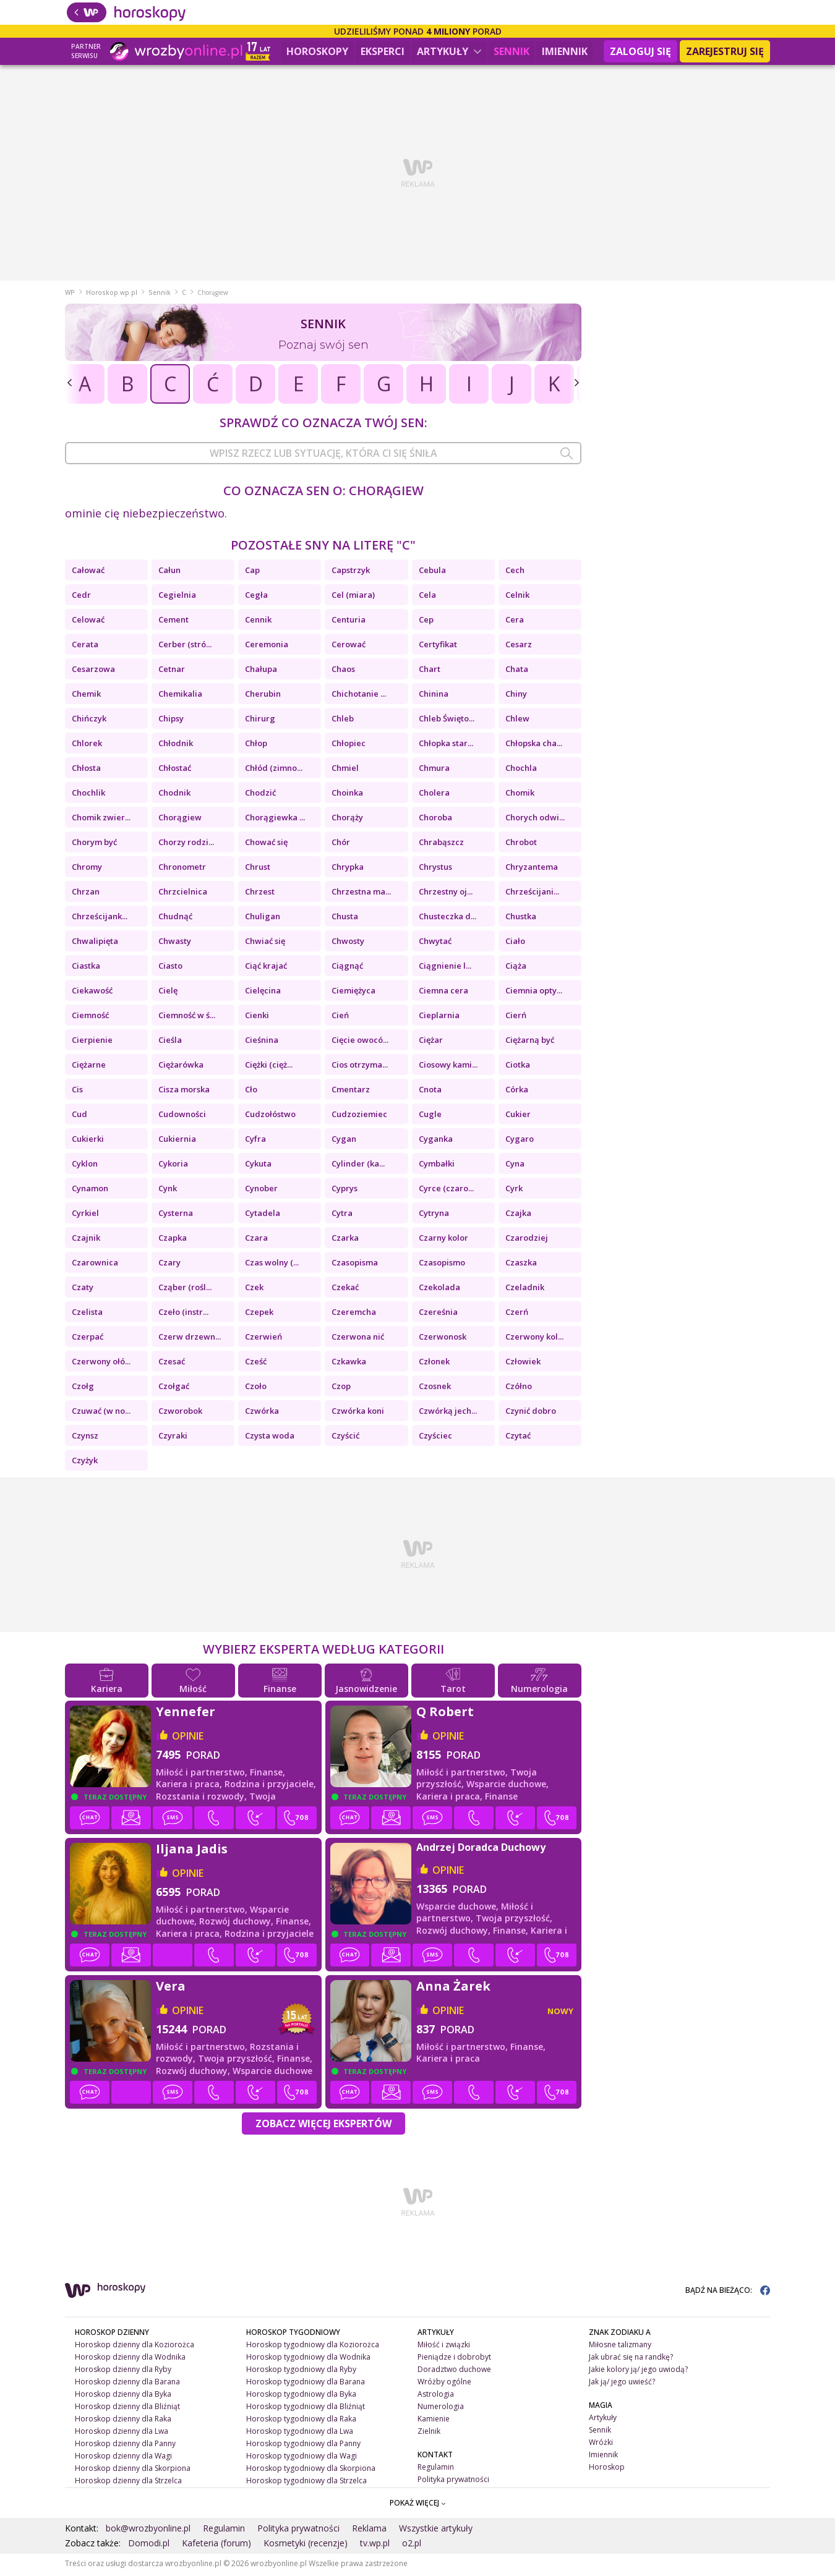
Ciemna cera (443, 992)
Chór (341, 844)
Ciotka (517, 1067)
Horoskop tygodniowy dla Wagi (301, 2457)
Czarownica (95, 1264)
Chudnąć (175, 918)
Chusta (345, 918)
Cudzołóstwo (270, 1116)
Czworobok (180, 1413)
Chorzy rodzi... (186, 844)
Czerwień (263, 1339)
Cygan (344, 1141)
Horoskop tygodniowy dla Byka (301, 2396)
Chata (516, 671)
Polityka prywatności (453, 2481)
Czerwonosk (442, 1339)
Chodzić (260, 795)
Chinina (433, 696)
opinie (187, 1738)
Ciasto (170, 968)
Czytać (518, 1437)
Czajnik (86, 1240)
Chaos (343, 671)
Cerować (349, 646)
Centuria (349, 621)
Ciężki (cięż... (269, 1067)
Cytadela (262, 1215)
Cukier (518, 1116)
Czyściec (435, 1437)
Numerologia (440, 2409)
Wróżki (601, 2444)
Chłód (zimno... (273, 770)
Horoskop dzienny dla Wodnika (130, 2359)
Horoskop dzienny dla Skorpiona (133, 2470)
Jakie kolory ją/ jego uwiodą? (638, 2371)
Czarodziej (526, 1240)
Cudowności (182, 1116)
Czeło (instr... (183, 1314)
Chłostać (174, 770)
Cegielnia (177, 597)
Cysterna (175, 1215)
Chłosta (86, 770)
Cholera (434, 795)
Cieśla (170, 1042)
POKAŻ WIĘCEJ (418, 2505)
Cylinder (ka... (358, 1165)
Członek (434, 1363)
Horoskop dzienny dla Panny (125, 2445)
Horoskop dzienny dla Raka (123, 2421)
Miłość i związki (443, 2347)
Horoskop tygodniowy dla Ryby (301, 2371)
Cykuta (258, 1165)
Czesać (171, 1363)
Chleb (343, 720)
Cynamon (90, 1190)
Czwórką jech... (448, 1413)
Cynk (167, 1190)
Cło (251, 1091)
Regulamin (435, 2468)
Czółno (518, 1388)
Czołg (83, 1388)
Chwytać (435, 943)
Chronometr (182, 869)
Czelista (87, 1314)
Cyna (515, 1165)
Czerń (516, 1314)
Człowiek (523, 1363)
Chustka (520, 918)
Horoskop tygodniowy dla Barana (305, 2384)
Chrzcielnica (182, 893)
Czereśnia (438, 1314)
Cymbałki (437, 1165)
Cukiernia (177, 1141)
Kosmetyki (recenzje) (305, 2545)
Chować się (266, 844)
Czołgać (173, 1388)
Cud (79, 1116)
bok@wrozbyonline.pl (148, 2530)
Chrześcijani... (532, 893)
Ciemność (90, 1017)
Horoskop (607, 2468)
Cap (252, 572)
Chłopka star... (446, 745)
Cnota (430, 1091)
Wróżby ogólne (444, 2384)
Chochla (521, 770)
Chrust (257, 869)
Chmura (434, 770)
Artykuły (449, 51)
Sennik (511, 51)
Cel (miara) (353, 597)
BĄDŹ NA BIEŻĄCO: (727, 2292)
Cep (426, 621)
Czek (254, 1289)
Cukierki (88, 1141)
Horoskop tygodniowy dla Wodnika (308, 2359)
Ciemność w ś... (186, 1017)
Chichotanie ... (359, 696)
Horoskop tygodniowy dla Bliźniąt (305, 2409)
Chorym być (94, 844)
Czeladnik (524, 1289)
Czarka (345, 1240)
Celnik (517, 597)
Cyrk (514, 1190)
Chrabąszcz (441, 844)
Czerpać (87, 1339)
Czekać (345, 1289)
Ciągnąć (347, 968)
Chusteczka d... (447, 918)
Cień (340, 1017)
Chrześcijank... (99, 918)
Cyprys (345, 1190)
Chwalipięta (95, 943)
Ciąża (515, 968)
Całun (169, 572)
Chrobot (521, 844)
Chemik (86, 696)
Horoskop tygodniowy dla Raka (301, 2421)
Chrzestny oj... (446, 893)
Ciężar (431, 1042)
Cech (515, 572)
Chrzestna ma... (361, 893)
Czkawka (349, 1363)
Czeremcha (354, 1314)
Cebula (432, 572)
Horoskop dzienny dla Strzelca (128, 2482)
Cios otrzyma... (360, 1067)
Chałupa (261, 671)
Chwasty (174, 943)
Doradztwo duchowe (454, 2371)
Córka (516, 1091)
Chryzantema (531, 869)
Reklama (369, 2530)
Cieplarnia (439, 1017)
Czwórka (262, 1413)
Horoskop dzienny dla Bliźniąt (127, 2409)
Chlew (517, 720)
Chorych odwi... (535, 819)
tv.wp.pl (375, 2545)
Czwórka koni (358, 1413)
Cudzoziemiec (359, 1116)
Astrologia (435, 2396)
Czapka (172, 1240)
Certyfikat (438, 646)
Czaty (82, 1289)
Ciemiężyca (353, 992)
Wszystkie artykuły (436, 2530)
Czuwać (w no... (101, 1413)
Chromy (87, 869)
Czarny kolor (443, 1240)
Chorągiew (180, 819)
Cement (173, 621)
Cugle (430, 1116)
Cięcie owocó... (360, 1042)
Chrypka (348, 869)
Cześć (256, 1363)
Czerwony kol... (534, 1339)
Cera (514, 621)
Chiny (516, 696)
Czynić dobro (530, 1413)
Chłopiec (349, 745)
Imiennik (565, 51)
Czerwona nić (358, 1339)
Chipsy (171, 720)
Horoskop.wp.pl (111, 295)
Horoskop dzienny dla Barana (127, 2384)
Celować (88, 621)
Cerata (85, 646)
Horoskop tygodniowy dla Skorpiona (310, 2470)
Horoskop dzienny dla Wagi (123, 2457)
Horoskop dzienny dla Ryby (123, 2371)
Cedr (81, 597)
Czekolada (439, 1289)
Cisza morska (184, 1091)
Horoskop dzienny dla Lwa (121, 2433)
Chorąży (347, 819)
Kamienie (433, 2421)
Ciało (515, 943)
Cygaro (519, 1141)
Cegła (256, 597)
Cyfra (255, 1141)
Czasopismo (442, 1264)
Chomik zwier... (101, 819)
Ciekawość (92, 992)
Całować (88, 572)
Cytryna (434, 1215)
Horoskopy (317, 51)
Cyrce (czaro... (446, 1190)
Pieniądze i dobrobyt (454, 2359)
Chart (429, 671)
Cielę (168, 992)
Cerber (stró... (185, 646)
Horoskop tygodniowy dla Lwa (299, 2433)
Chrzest (260, 893)
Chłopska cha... (533, 745)
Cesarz (518, 646)
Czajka (518, 1215)
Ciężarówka (180, 1067)
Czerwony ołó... (101, 1363)
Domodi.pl (148, 2545)
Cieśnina (261, 1042)
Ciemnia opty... (533, 992)
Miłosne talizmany (620, 2347)
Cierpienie (92, 1042)
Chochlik (88, 795)
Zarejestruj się (725, 51)
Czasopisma (355, 1264)
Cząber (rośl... (185, 1289)
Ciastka (86, 968)
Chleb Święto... (446, 720)
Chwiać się (265, 943)
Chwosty (348, 943)
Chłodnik (175, 745)
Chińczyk (89, 720)
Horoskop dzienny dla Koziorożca (134, 2347)
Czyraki (172, 1437)
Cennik (258, 621)
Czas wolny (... (272, 1264)
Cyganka (436, 1141)
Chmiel (345, 770)
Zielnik (428, 2433)
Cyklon (85, 1165)
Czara (256, 1240)
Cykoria (173, 1165)
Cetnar (171, 671)
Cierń (515, 1017)
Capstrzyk (351, 572)
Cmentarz (351, 1091)
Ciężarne (89, 1067)
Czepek (259, 1314)
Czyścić (345, 1437)
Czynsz (85, 1437)
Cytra (342, 1215)
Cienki (257, 1017)
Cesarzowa (93, 671)
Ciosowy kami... (448, 1067)
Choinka (347, 795)
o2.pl (411, 2545)
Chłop (256, 745)
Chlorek (87, 745)
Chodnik (174, 795)
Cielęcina (263, 992)
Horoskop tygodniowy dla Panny (303, 2445)
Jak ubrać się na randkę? (631, 2359)
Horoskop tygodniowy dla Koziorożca (312, 2347)
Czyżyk (85, 1462)
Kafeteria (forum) (216, 2545)
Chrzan (86, 893)
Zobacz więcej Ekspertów (323, 2126)
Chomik (519, 795)
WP (70, 295)
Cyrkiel (85, 1215)
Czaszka (521, 1264)
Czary (169, 1264)
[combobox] (323, 455)
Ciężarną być (529, 1042)
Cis (77, 1091)
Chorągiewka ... (275, 819)
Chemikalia (180, 696)
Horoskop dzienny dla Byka (123, 2396)
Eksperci (383, 51)
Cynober (261, 1190)
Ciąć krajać (266, 968)
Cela (427, 597)
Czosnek (435, 1388)
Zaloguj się (640, 51)
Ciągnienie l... (445, 968)
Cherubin (263, 696)
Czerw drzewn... (189, 1339)
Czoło (256, 1388)
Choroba (435, 819)
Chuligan (262, 918)
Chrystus (435, 869)
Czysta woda (269, 1437)
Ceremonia (266, 646)
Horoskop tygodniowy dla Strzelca (306, 2482)
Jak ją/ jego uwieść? (622, 2384)
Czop (341, 1388)
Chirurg (260, 720)
